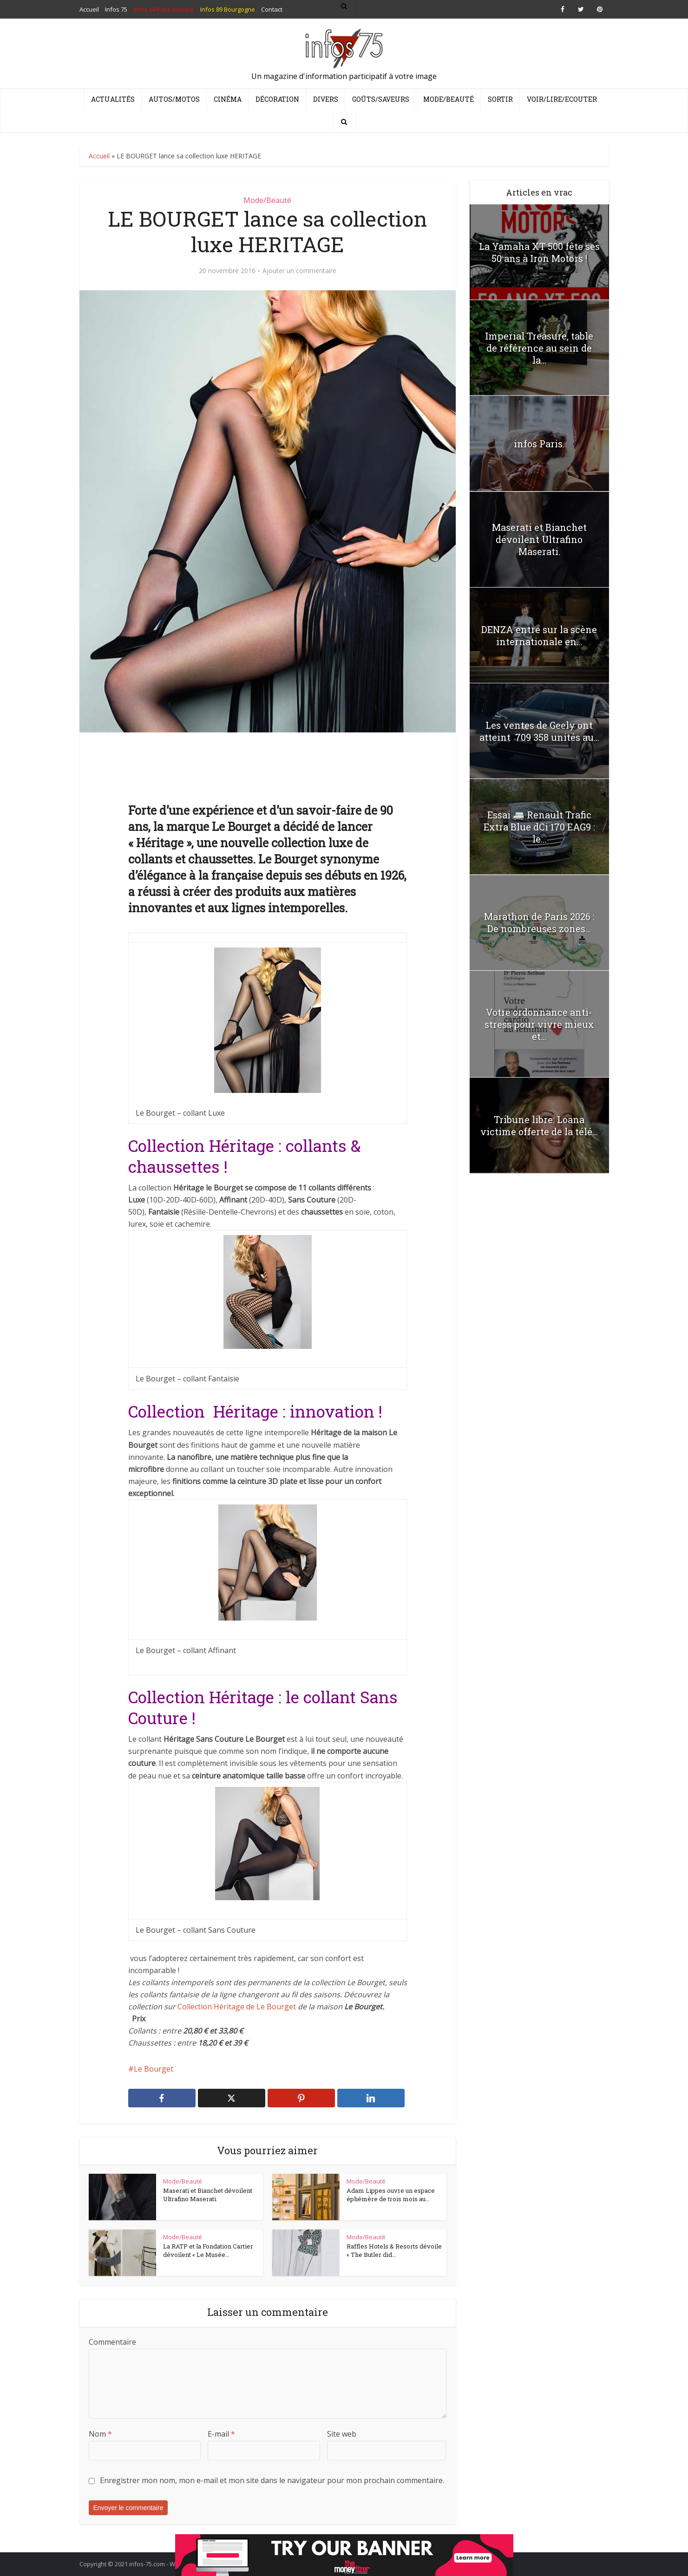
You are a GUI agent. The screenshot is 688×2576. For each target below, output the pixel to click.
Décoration (277, 99)
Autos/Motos (174, 99)
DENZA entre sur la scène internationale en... (539, 635)
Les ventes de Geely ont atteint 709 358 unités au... (539, 731)
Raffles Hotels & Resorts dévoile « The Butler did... (394, 2250)
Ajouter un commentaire (299, 271)
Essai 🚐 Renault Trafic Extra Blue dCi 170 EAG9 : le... (539, 827)
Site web (341, 2434)
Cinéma (228, 99)
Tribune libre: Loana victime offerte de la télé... (539, 1125)
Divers (325, 99)
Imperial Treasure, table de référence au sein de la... (539, 348)
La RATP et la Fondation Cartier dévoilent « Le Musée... (208, 2250)
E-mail (221, 2434)
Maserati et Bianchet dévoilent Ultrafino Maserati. (207, 2194)
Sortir (500, 99)
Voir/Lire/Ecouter (562, 99)
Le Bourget (153, 2069)
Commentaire (112, 2342)
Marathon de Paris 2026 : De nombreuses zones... (539, 922)
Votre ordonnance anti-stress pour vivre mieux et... (539, 1024)
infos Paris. (539, 444)
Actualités (113, 99)
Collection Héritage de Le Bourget (237, 2006)
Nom (100, 2434)
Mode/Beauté (448, 99)
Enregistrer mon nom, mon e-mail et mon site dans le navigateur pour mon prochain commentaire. (272, 2480)
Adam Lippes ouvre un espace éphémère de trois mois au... (391, 2194)
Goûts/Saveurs (380, 99)
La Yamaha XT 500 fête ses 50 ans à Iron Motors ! (539, 252)
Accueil (99, 155)
